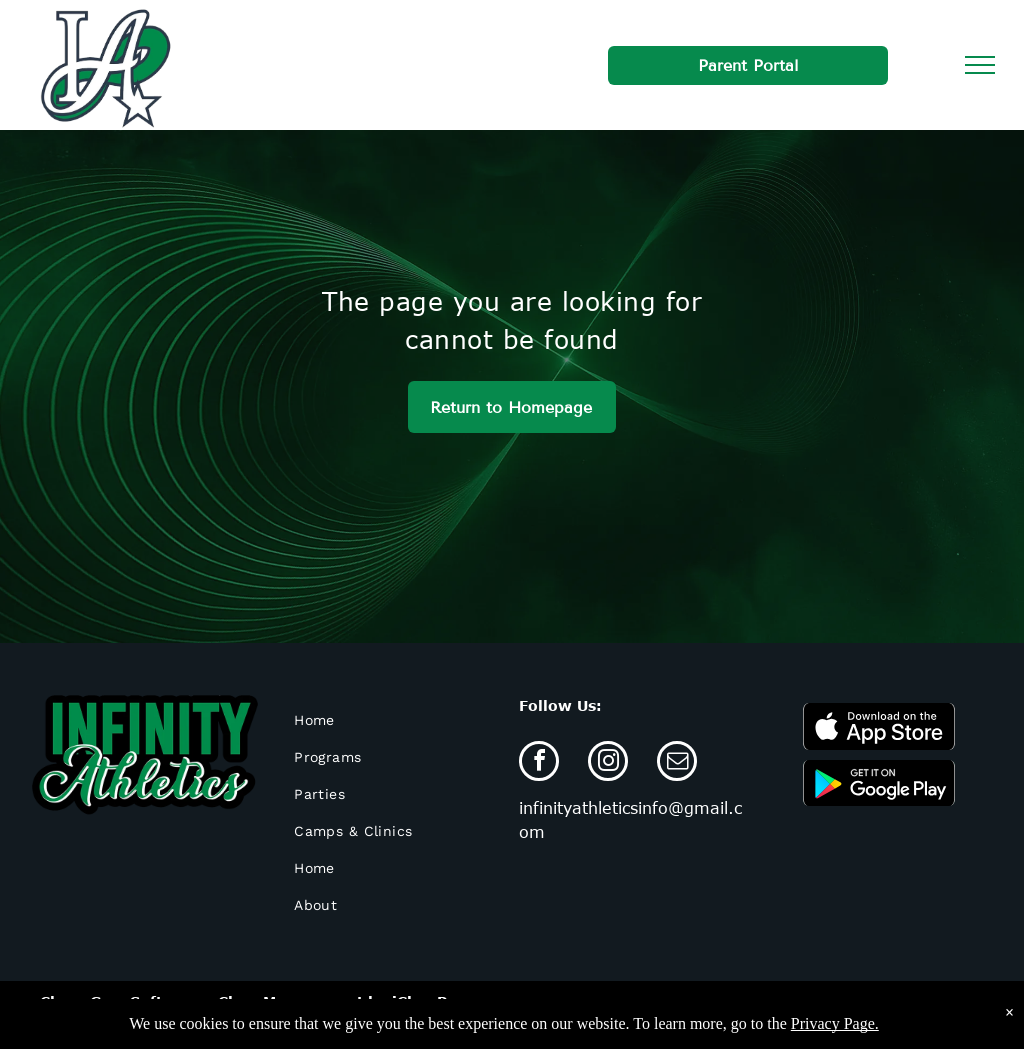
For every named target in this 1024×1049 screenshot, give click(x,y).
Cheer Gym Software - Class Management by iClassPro (252, 1001)
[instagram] (608, 763)
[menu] (980, 65)
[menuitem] (392, 720)
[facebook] (539, 763)
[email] (677, 763)
